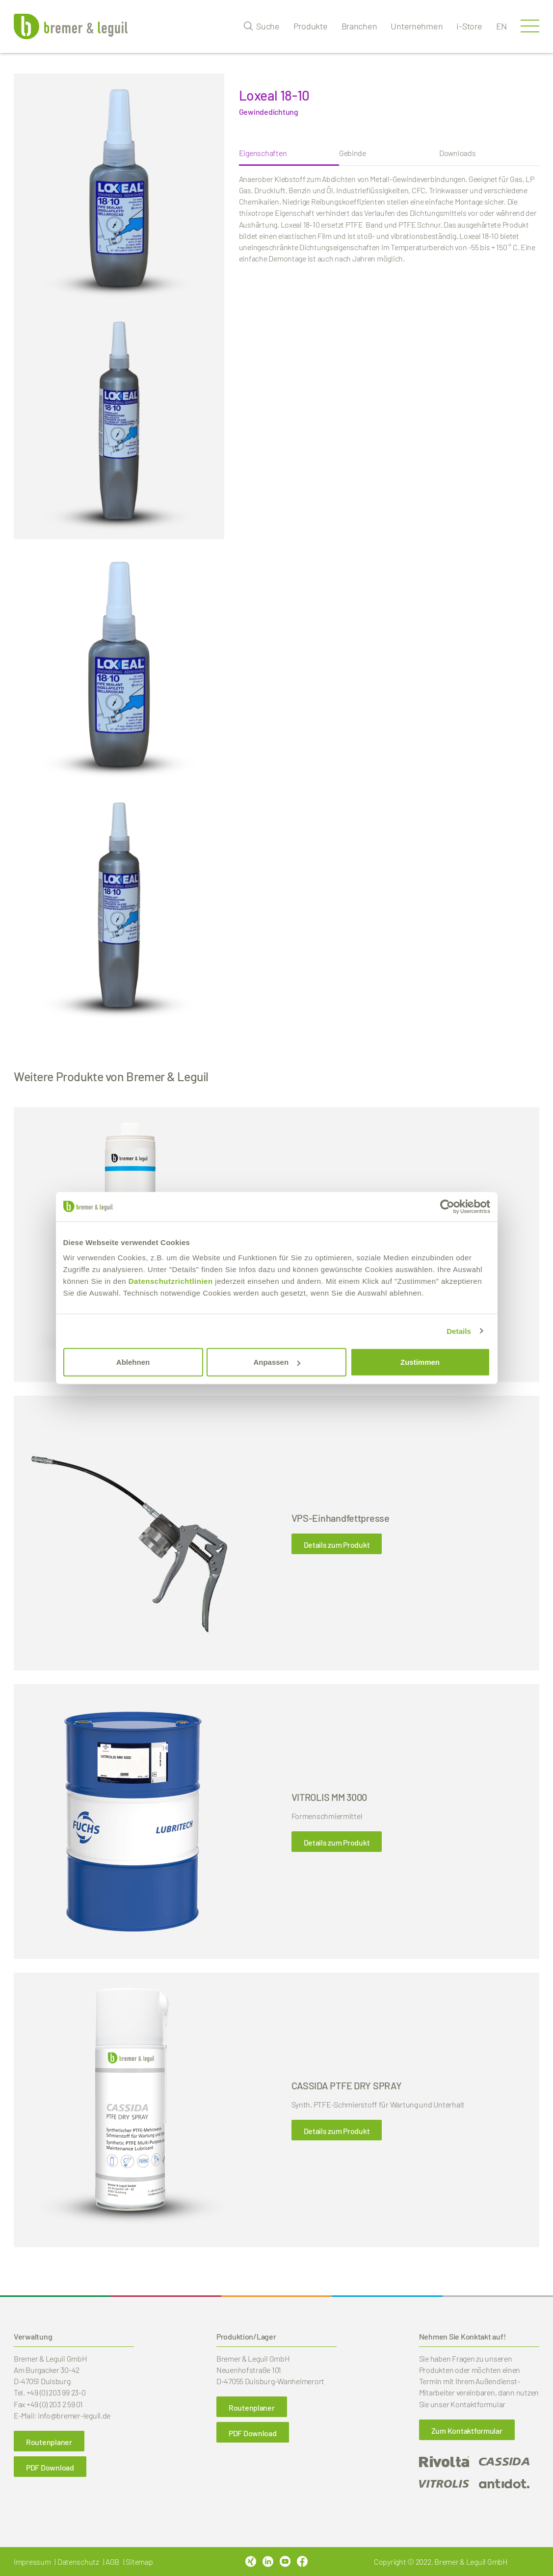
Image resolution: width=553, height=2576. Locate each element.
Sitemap (139, 2561)
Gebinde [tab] (352, 152)
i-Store (469, 26)
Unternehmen (417, 26)
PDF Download (50, 2467)
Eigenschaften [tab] (263, 152)
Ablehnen (133, 1362)
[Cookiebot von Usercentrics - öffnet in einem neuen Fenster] (447, 1206)
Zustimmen (420, 1362)
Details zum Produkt (337, 1544)
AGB (112, 2561)
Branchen (359, 26)
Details (459, 1331)
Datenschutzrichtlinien (171, 1281)
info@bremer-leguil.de (74, 2415)
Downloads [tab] (457, 152)
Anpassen (276, 1362)
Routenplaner (49, 2441)
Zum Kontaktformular (466, 2430)
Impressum (32, 2561)
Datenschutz (78, 2561)
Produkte (310, 26)
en (501, 26)
